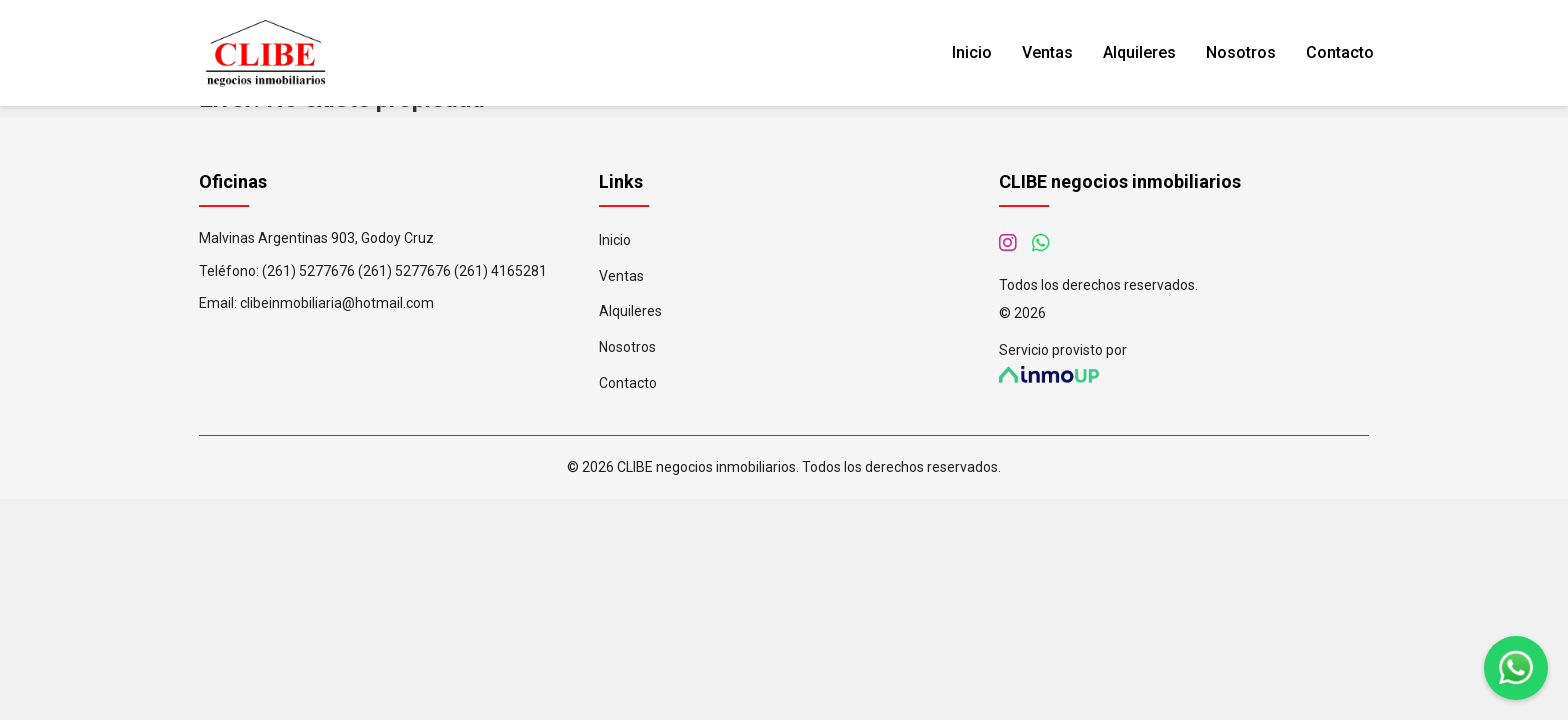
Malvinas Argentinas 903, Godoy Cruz (316, 238)
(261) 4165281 (500, 271)
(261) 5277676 (308, 271)
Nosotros (1241, 52)
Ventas (1047, 52)
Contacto (1340, 52)
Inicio (972, 52)
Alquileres (1139, 52)
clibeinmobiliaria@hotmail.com (337, 303)
